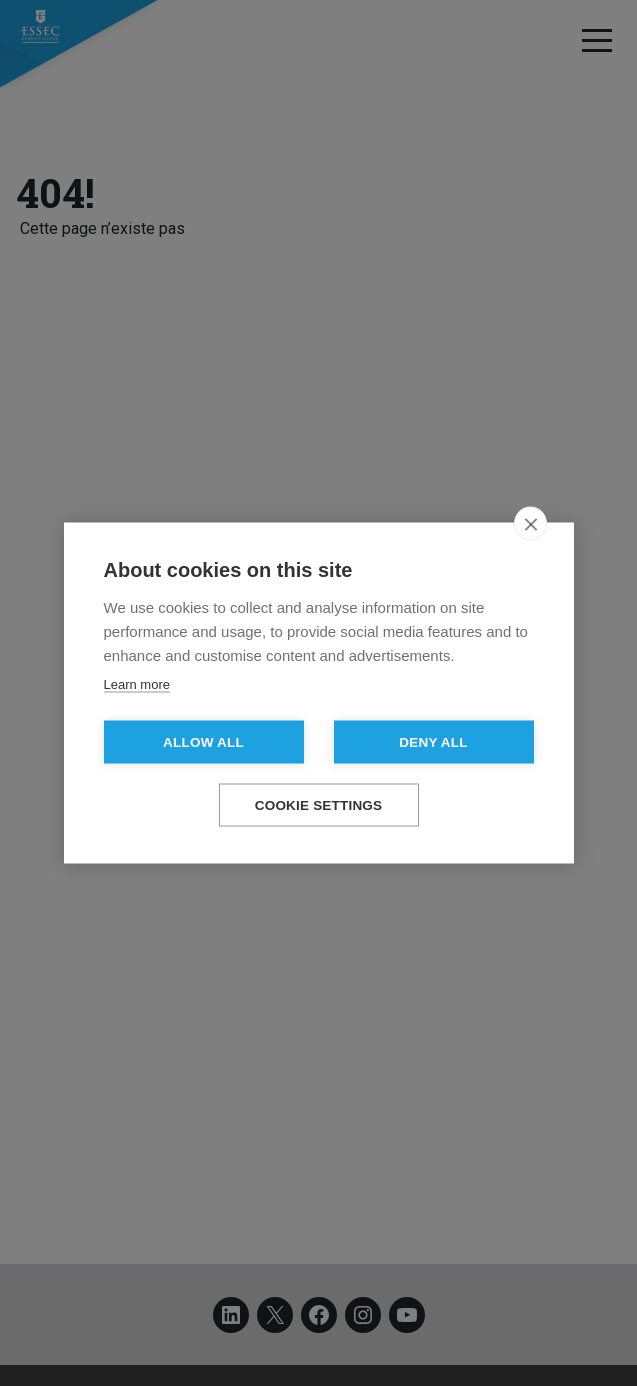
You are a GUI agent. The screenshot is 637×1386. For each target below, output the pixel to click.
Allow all (203, 742)
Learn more (137, 684)
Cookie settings (319, 805)
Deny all (433, 742)
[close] (530, 524)
